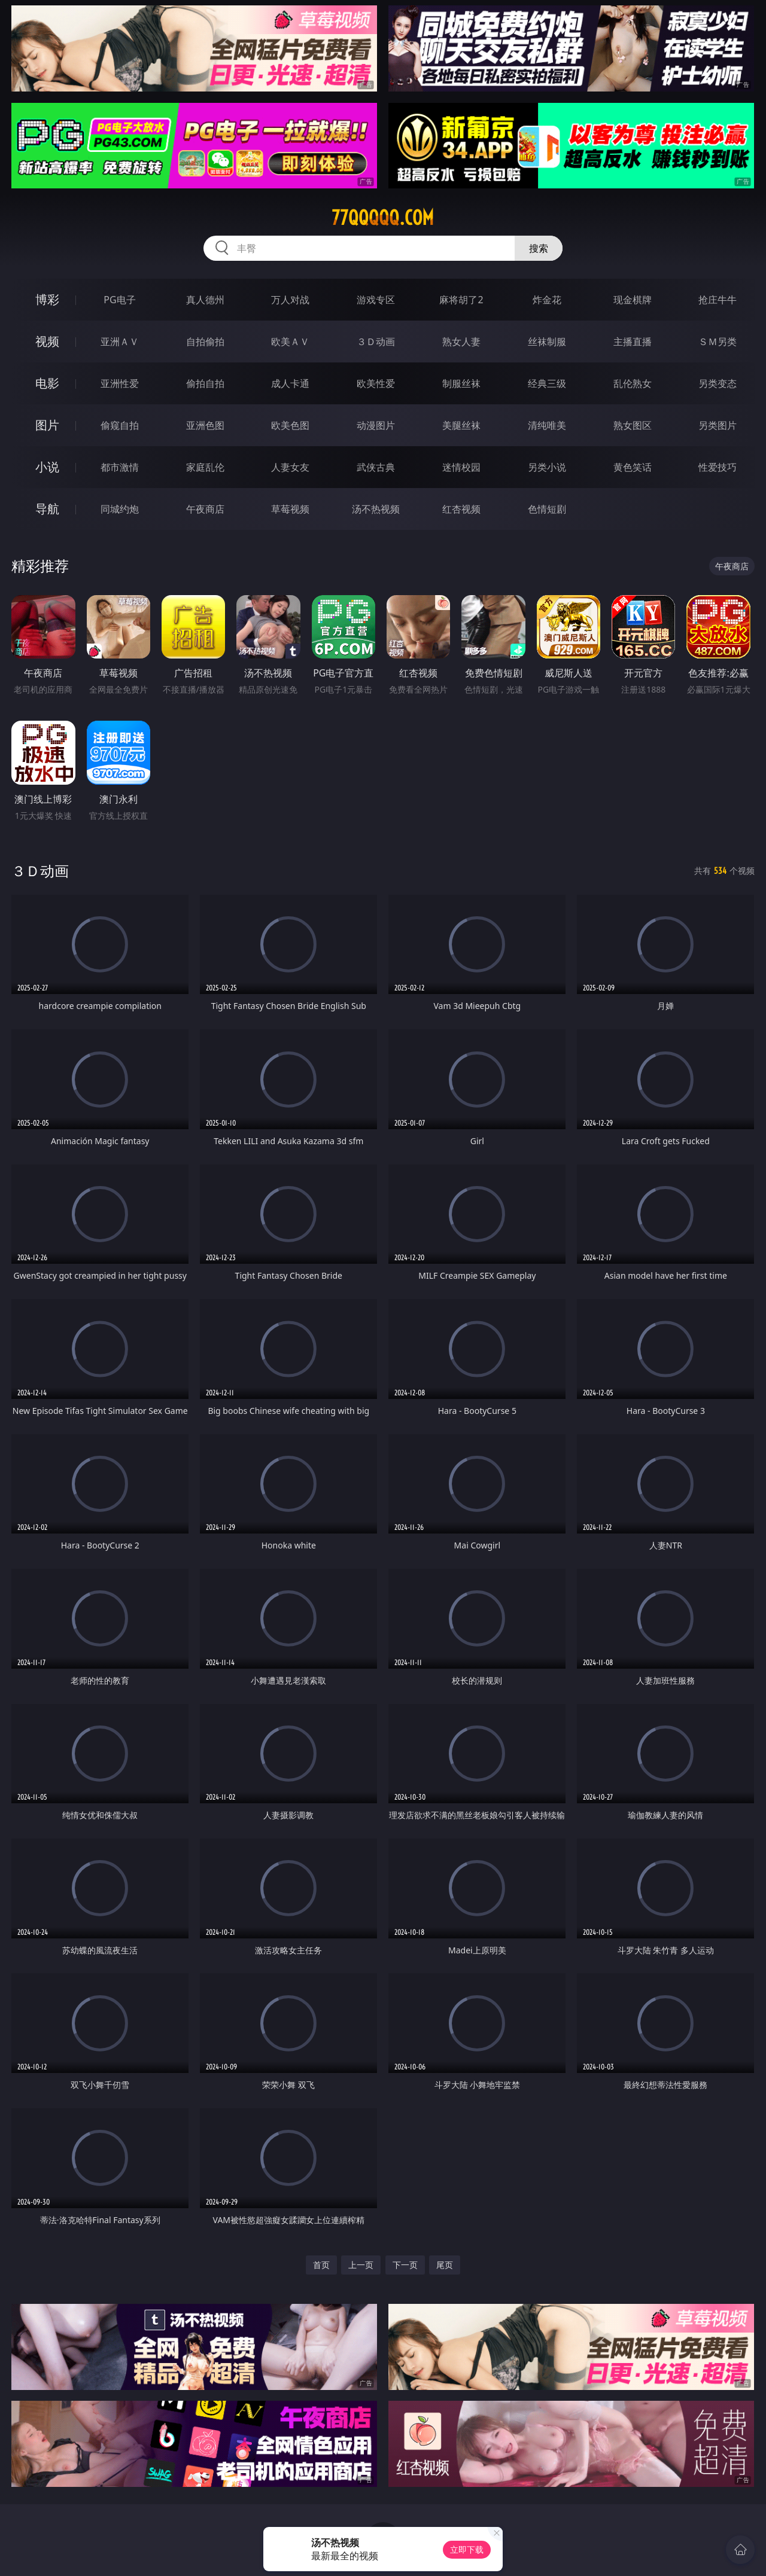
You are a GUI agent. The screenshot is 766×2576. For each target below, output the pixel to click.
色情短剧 (547, 509)
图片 (47, 425)
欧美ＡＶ (290, 341)
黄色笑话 (632, 467)
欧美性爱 (376, 383)
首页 (321, 2264)
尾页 (444, 2264)
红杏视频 (461, 509)
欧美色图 (290, 425)
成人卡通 (290, 383)
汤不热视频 (376, 509)
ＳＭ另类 (717, 341)
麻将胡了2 (461, 299)
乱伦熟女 (632, 383)
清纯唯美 (547, 425)
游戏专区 (376, 299)
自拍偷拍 (205, 341)
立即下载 (467, 2549)
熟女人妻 (461, 341)
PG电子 (119, 299)
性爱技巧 (717, 467)
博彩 (47, 299)
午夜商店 (205, 509)
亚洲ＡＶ (120, 341)
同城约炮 (120, 509)
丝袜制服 (547, 341)
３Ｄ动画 (376, 341)
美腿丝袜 (461, 425)
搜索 (538, 248)
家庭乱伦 (205, 467)
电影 (47, 383)
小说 (47, 467)
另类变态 (717, 383)
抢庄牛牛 (717, 299)
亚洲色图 (205, 425)
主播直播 (632, 341)
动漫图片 (376, 425)
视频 (47, 341)
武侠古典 (376, 467)
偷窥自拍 (120, 425)
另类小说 (547, 467)
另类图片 (717, 425)
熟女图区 (632, 425)
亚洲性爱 (120, 383)
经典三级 (547, 383)
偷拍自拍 (205, 383)
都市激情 (120, 467)
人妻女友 (290, 467)
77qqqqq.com (383, 218)
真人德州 (205, 299)
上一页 (360, 2264)
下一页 (405, 2264)
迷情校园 (461, 467)
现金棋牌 (632, 299)
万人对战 (290, 299)
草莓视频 (290, 509)
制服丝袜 (461, 383)
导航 (47, 509)
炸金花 (547, 299)
